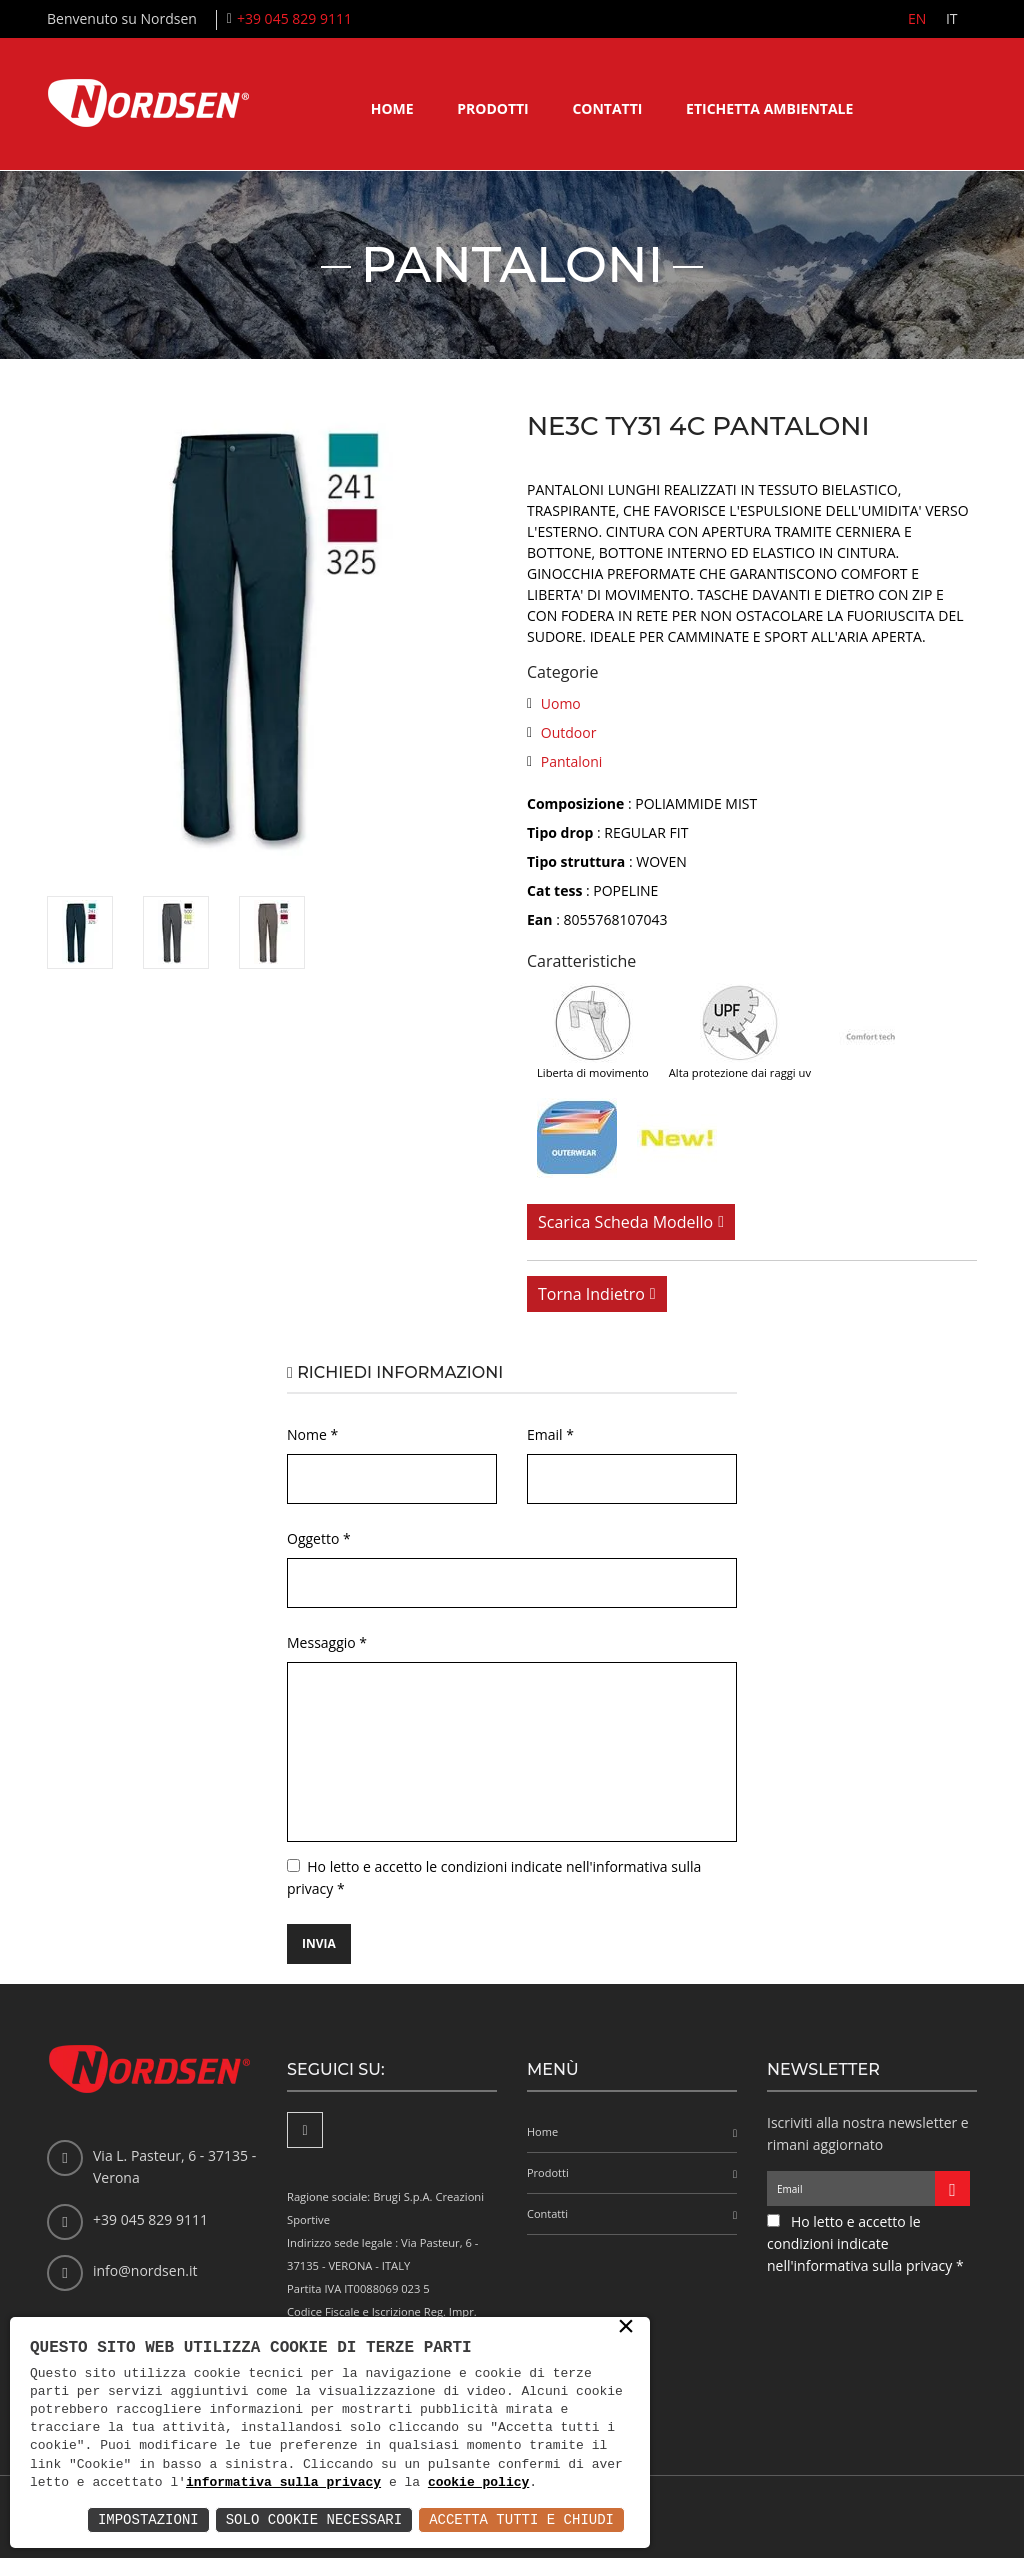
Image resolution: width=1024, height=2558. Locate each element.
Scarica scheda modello (625, 1222)
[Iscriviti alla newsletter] (952, 2188)
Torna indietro (591, 1294)
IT (951, 18)
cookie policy (478, 2483)
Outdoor (569, 732)
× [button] (626, 2328)
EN (916, 18)
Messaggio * (327, 1642)
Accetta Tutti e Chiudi (521, 2519)
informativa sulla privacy (283, 2483)
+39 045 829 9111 (294, 18)
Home (392, 108)
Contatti (607, 108)
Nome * (312, 1434)
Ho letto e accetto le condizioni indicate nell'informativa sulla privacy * (865, 2243)
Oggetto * (319, 1538)
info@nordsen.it (145, 2270)
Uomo (561, 703)
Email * (550, 1434)
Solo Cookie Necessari (314, 2519)
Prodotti (493, 108)
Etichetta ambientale (769, 108)
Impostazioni (148, 2519)
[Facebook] (305, 2130)
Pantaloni (572, 761)
